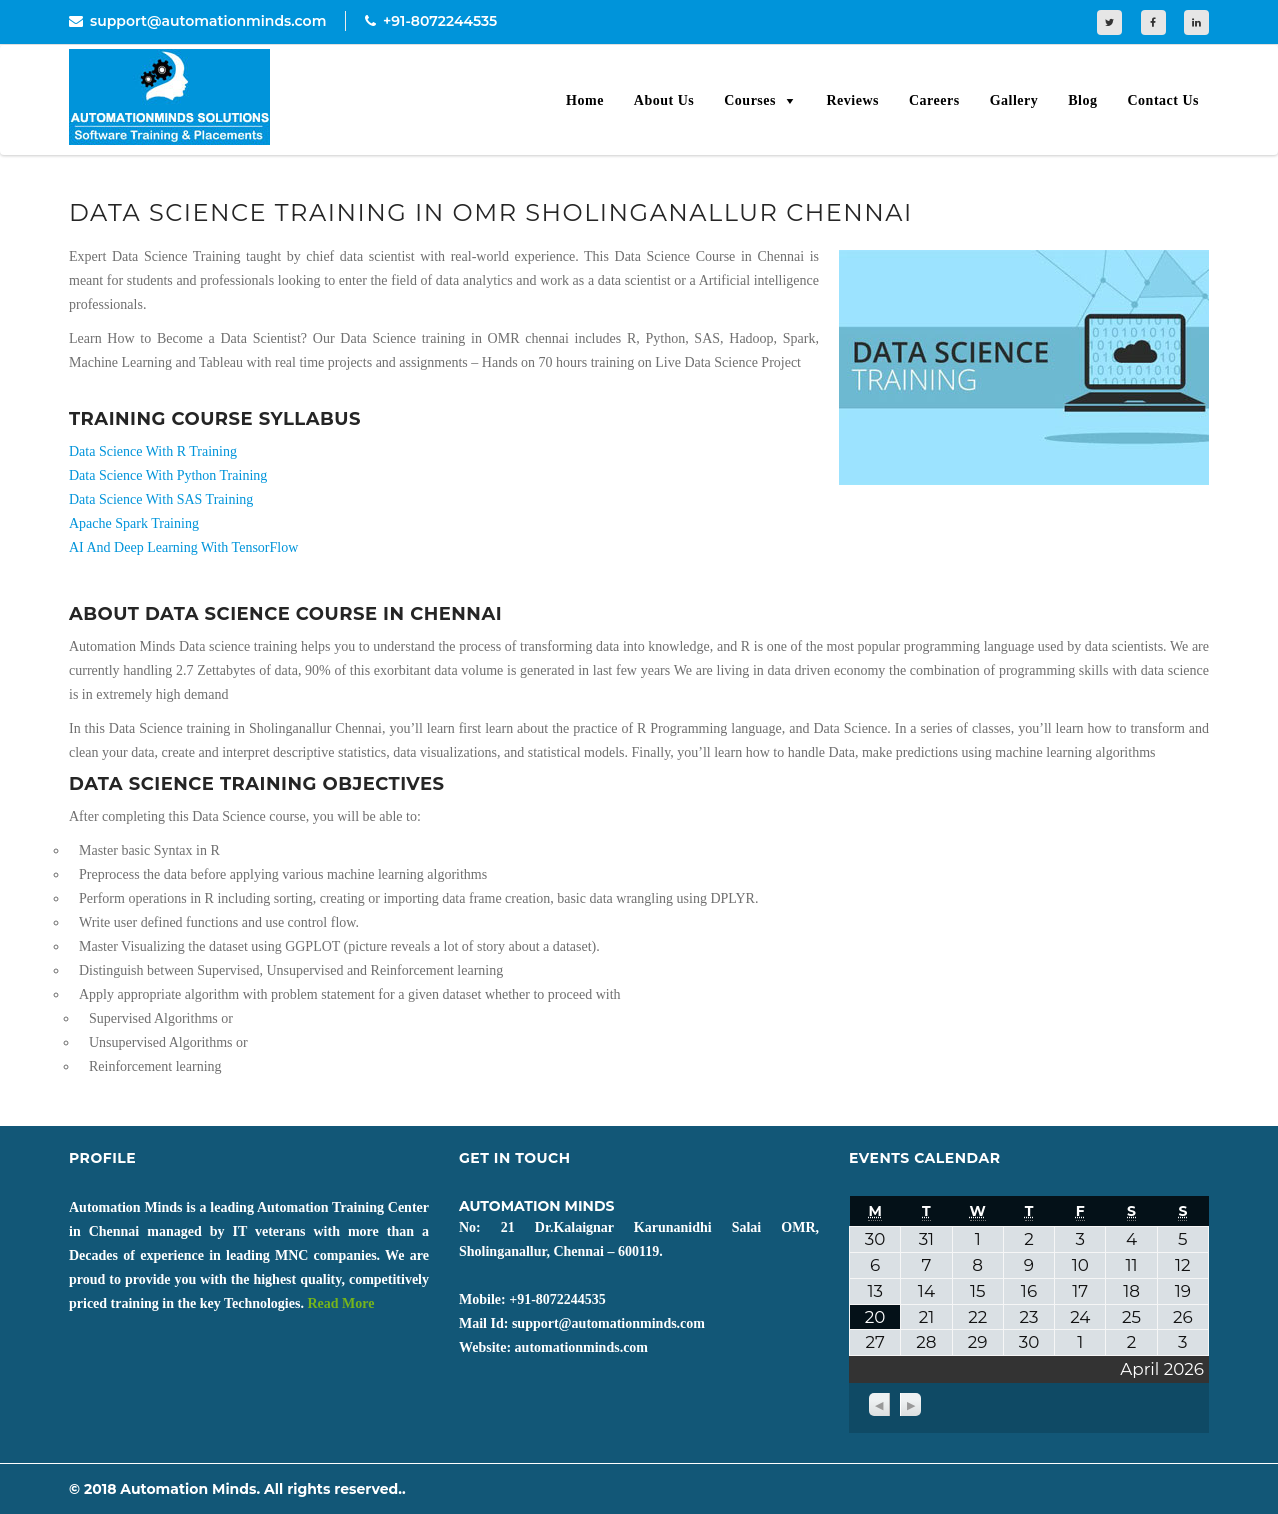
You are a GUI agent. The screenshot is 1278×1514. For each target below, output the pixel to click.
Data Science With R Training (153, 451)
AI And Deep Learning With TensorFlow (183, 547)
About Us (664, 100)
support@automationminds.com (197, 21)
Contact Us (1164, 100)
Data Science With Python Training (168, 475)
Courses (750, 100)
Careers (934, 100)
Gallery (1014, 100)
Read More (340, 1303)
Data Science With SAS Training (161, 499)
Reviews (852, 100)
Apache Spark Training (134, 523)
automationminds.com (581, 1347)
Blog (1082, 100)
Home (585, 100)
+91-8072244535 (431, 21)
